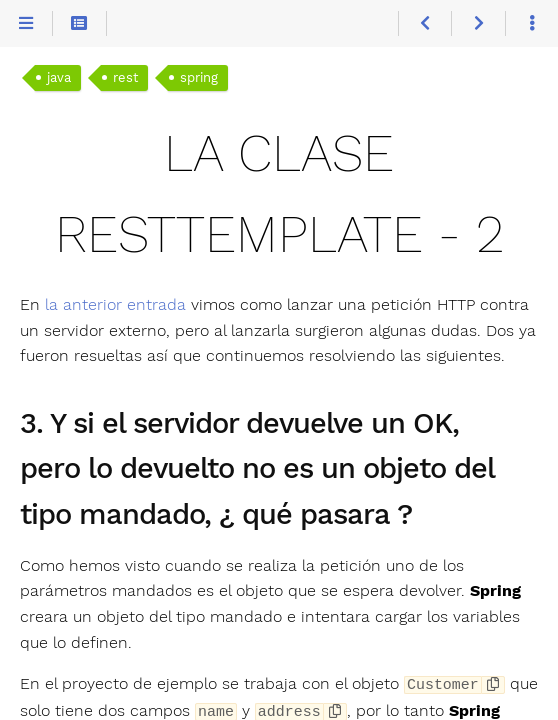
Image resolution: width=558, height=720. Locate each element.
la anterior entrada (115, 304)
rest (125, 77)
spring (199, 77)
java (59, 77)
